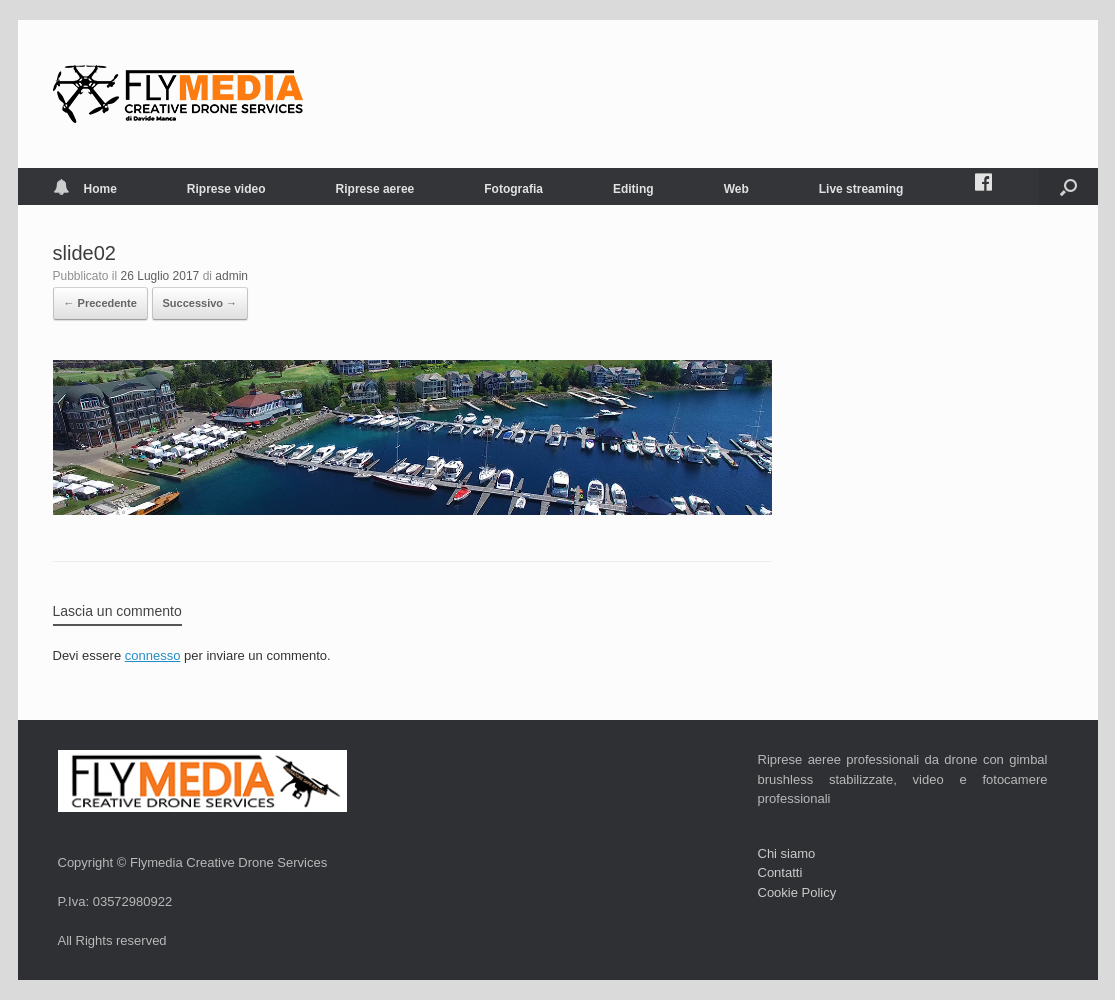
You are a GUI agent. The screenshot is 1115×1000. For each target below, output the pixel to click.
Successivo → (200, 303)
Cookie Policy (797, 892)
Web (736, 189)
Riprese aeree (375, 189)
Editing (633, 189)
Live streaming (861, 189)
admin (231, 276)
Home (85, 189)
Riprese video (226, 189)
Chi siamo (787, 853)
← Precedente (100, 303)
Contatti (780, 872)
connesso (153, 655)
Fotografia (513, 189)
